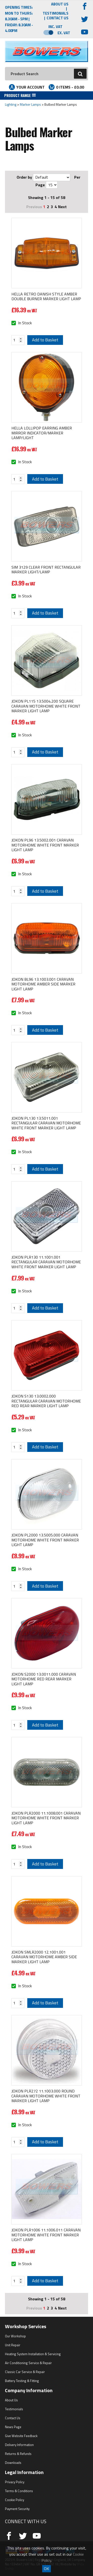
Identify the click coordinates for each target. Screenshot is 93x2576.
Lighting (10, 104)
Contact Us (57, 18)
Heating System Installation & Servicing (33, 2353)
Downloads (13, 2462)
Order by (24, 177)
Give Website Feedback (21, 2435)
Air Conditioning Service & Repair (28, 2362)
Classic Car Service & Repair (25, 2371)
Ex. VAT (64, 33)
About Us (59, 4)
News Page (13, 2426)
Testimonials (55, 13)
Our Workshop (15, 2336)
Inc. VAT (55, 27)
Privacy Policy (14, 2481)
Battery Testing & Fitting (22, 2380)
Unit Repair (12, 2345)
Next (62, 207)
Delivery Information (19, 2444)
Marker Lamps (30, 104)
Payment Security (17, 2508)
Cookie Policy (14, 2499)
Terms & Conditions (19, 2490)
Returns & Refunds (18, 2453)
